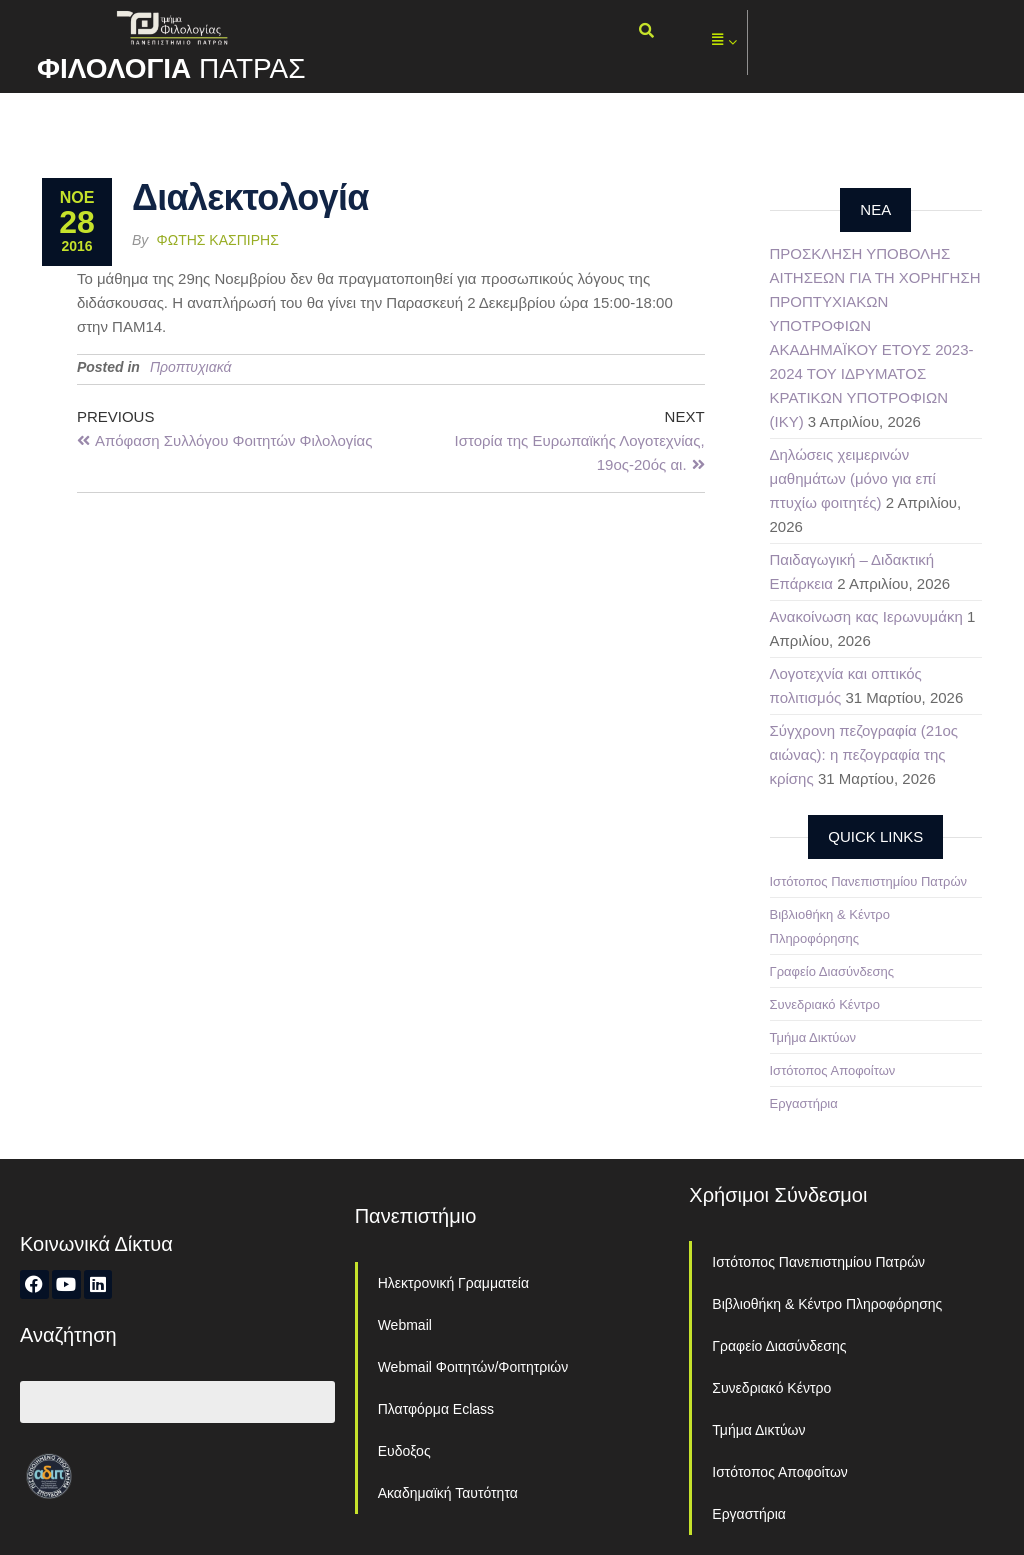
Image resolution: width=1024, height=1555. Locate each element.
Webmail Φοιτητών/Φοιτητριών (473, 1367)
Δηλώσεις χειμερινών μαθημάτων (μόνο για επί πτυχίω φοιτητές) (853, 478)
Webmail (405, 1325)
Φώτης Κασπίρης (218, 240)
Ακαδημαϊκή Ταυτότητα (448, 1493)
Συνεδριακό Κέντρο (825, 1004)
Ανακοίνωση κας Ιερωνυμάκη (866, 616)
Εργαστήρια (804, 1103)
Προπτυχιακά (191, 367)
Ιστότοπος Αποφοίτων (833, 1070)
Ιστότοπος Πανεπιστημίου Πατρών (869, 881)
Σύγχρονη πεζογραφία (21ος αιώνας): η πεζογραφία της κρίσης (864, 754)
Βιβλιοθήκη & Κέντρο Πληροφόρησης (827, 1304)
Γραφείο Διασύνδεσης (832, 971)
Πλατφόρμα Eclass (436, 1409)
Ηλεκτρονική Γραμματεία (453, 1283)
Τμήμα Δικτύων (813, 1037)
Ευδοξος (404, 1451)
